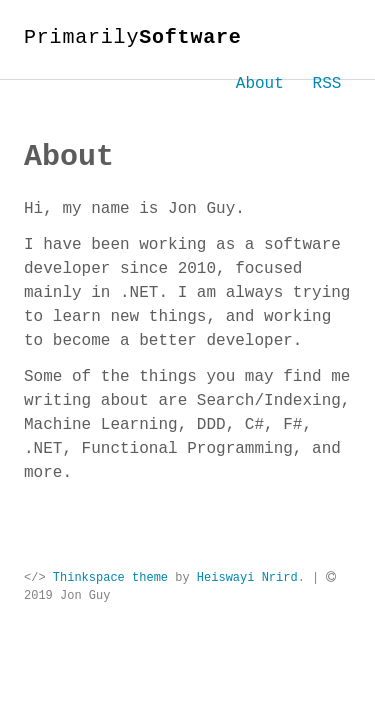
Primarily (133, 37)
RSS (327, 84)
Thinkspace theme (110, 578)
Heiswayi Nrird (247, 578)
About (260, 84)
